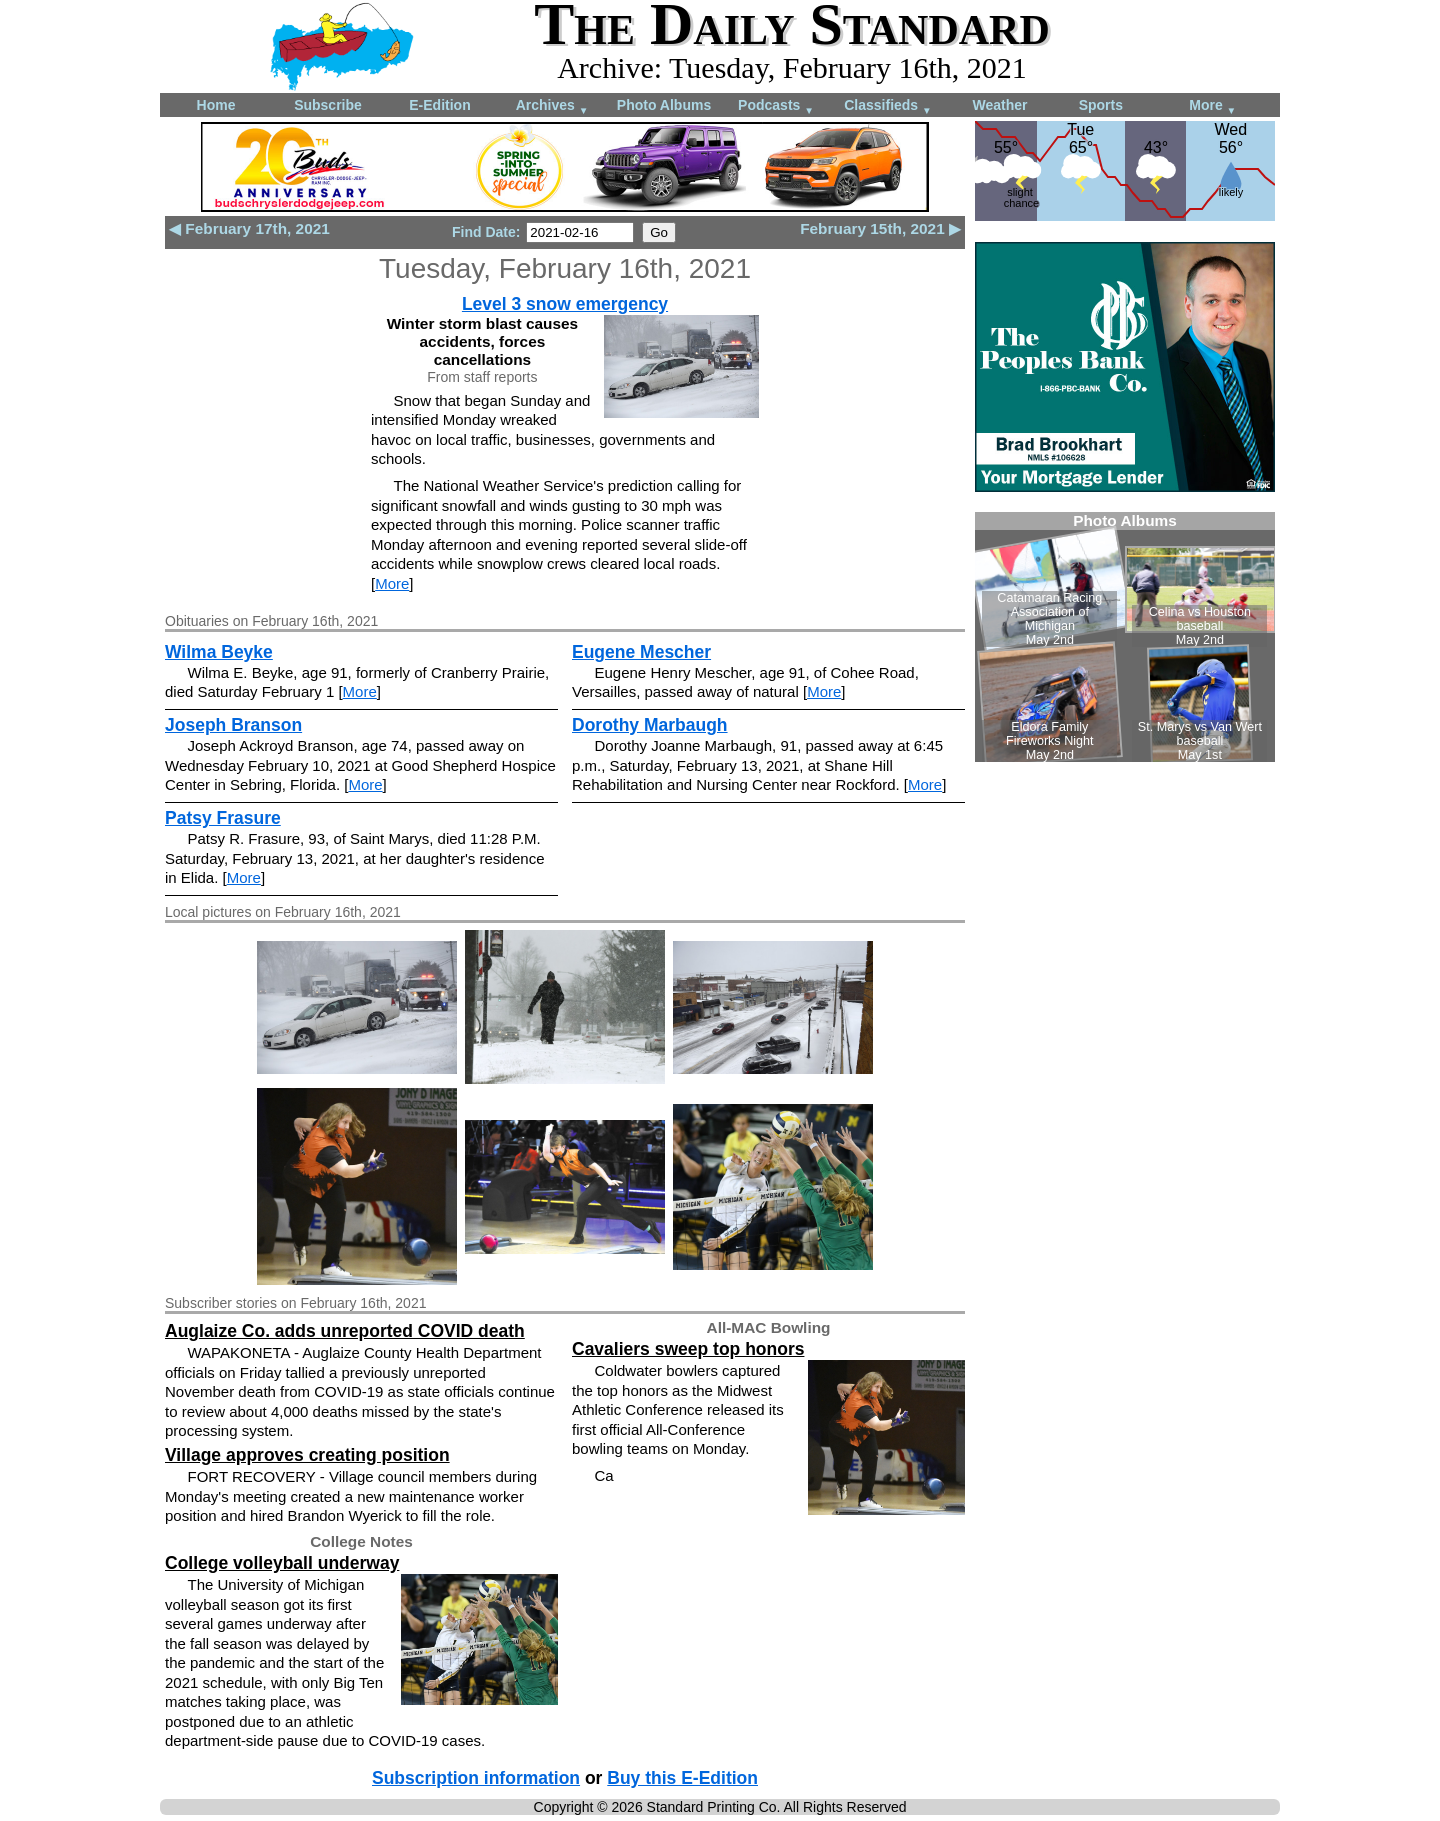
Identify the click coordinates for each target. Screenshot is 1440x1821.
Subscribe (328, 105)
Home (216, 105)
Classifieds (888, 106)
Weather (1000, 105)
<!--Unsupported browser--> (1125, 637)
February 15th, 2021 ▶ (880, 228)
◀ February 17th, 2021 (249, 228)
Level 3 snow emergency (565, 304)
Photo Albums (664, 105)
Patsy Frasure (223, 818)
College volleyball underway (282, 1563)
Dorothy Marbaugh (650, 725)
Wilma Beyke (219, 652)
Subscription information (476, 1778)
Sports (1101, 105)
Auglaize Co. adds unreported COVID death (345, 1331)
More (1212, 106)
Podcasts (776, 106)
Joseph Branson (233, 725)
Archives (552, 106)
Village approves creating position (307, 1455)
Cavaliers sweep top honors (688, 1349)
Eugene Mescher (641, 652)
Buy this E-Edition (682, 1778)
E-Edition (439, 105)
